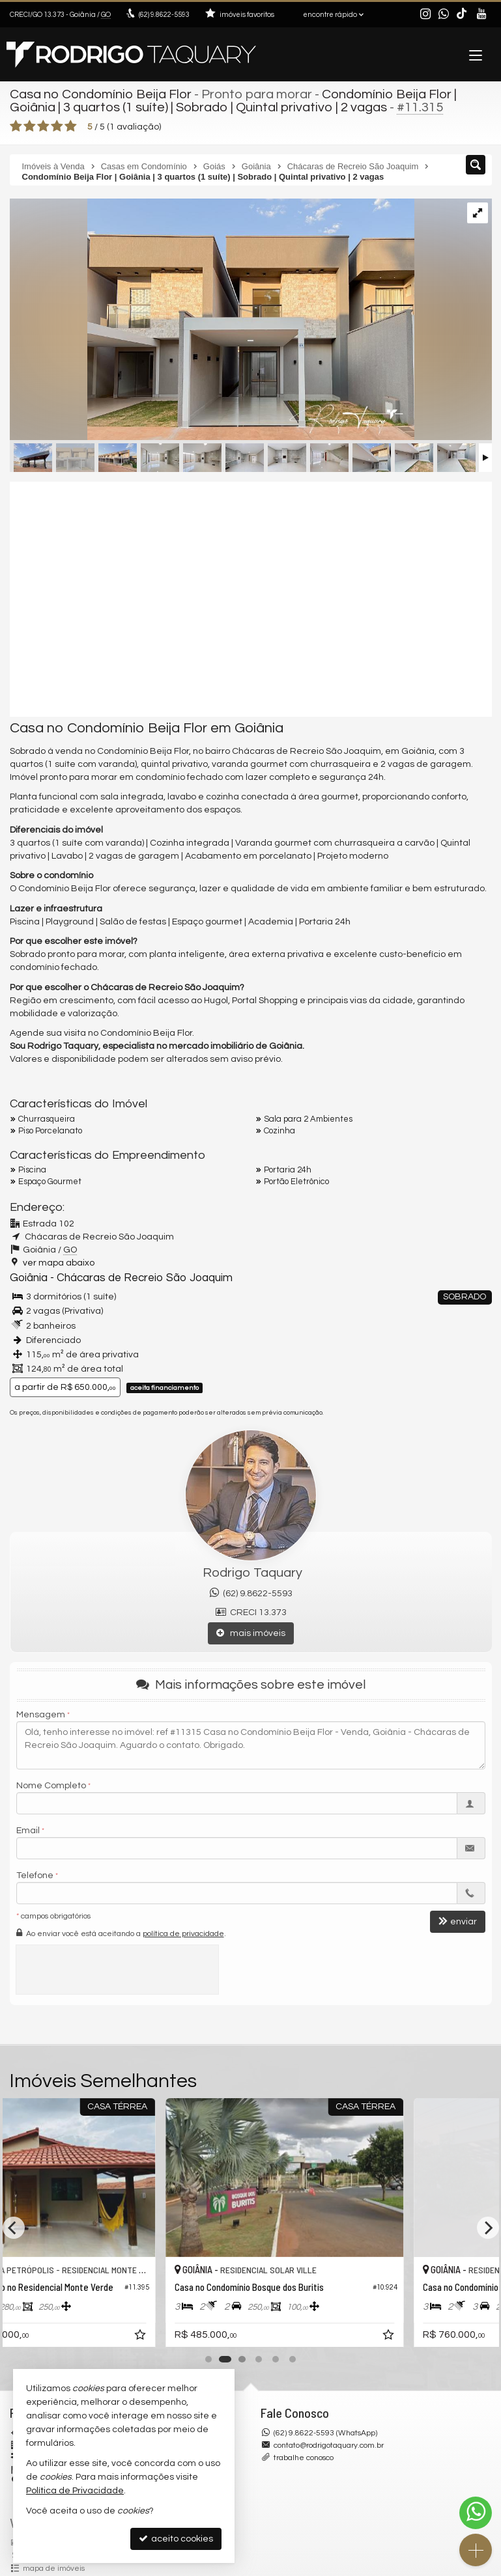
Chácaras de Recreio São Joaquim (145, 1278)
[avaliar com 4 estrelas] (57, 126)
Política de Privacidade (75, 2490)
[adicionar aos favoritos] (231, 2337)
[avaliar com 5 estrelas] (70, 126)
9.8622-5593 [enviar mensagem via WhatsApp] (164, 14)
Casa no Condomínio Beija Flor (101, 94)
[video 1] (251, 599)
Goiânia (29, 1278)
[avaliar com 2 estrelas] (29, 126)
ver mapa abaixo (58, 1262)
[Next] (488, 2228)
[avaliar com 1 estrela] (16, 126)
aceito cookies (176, 2538)
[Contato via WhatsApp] (475, 2513)
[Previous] (14, 2228)
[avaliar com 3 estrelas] (43, 126)
